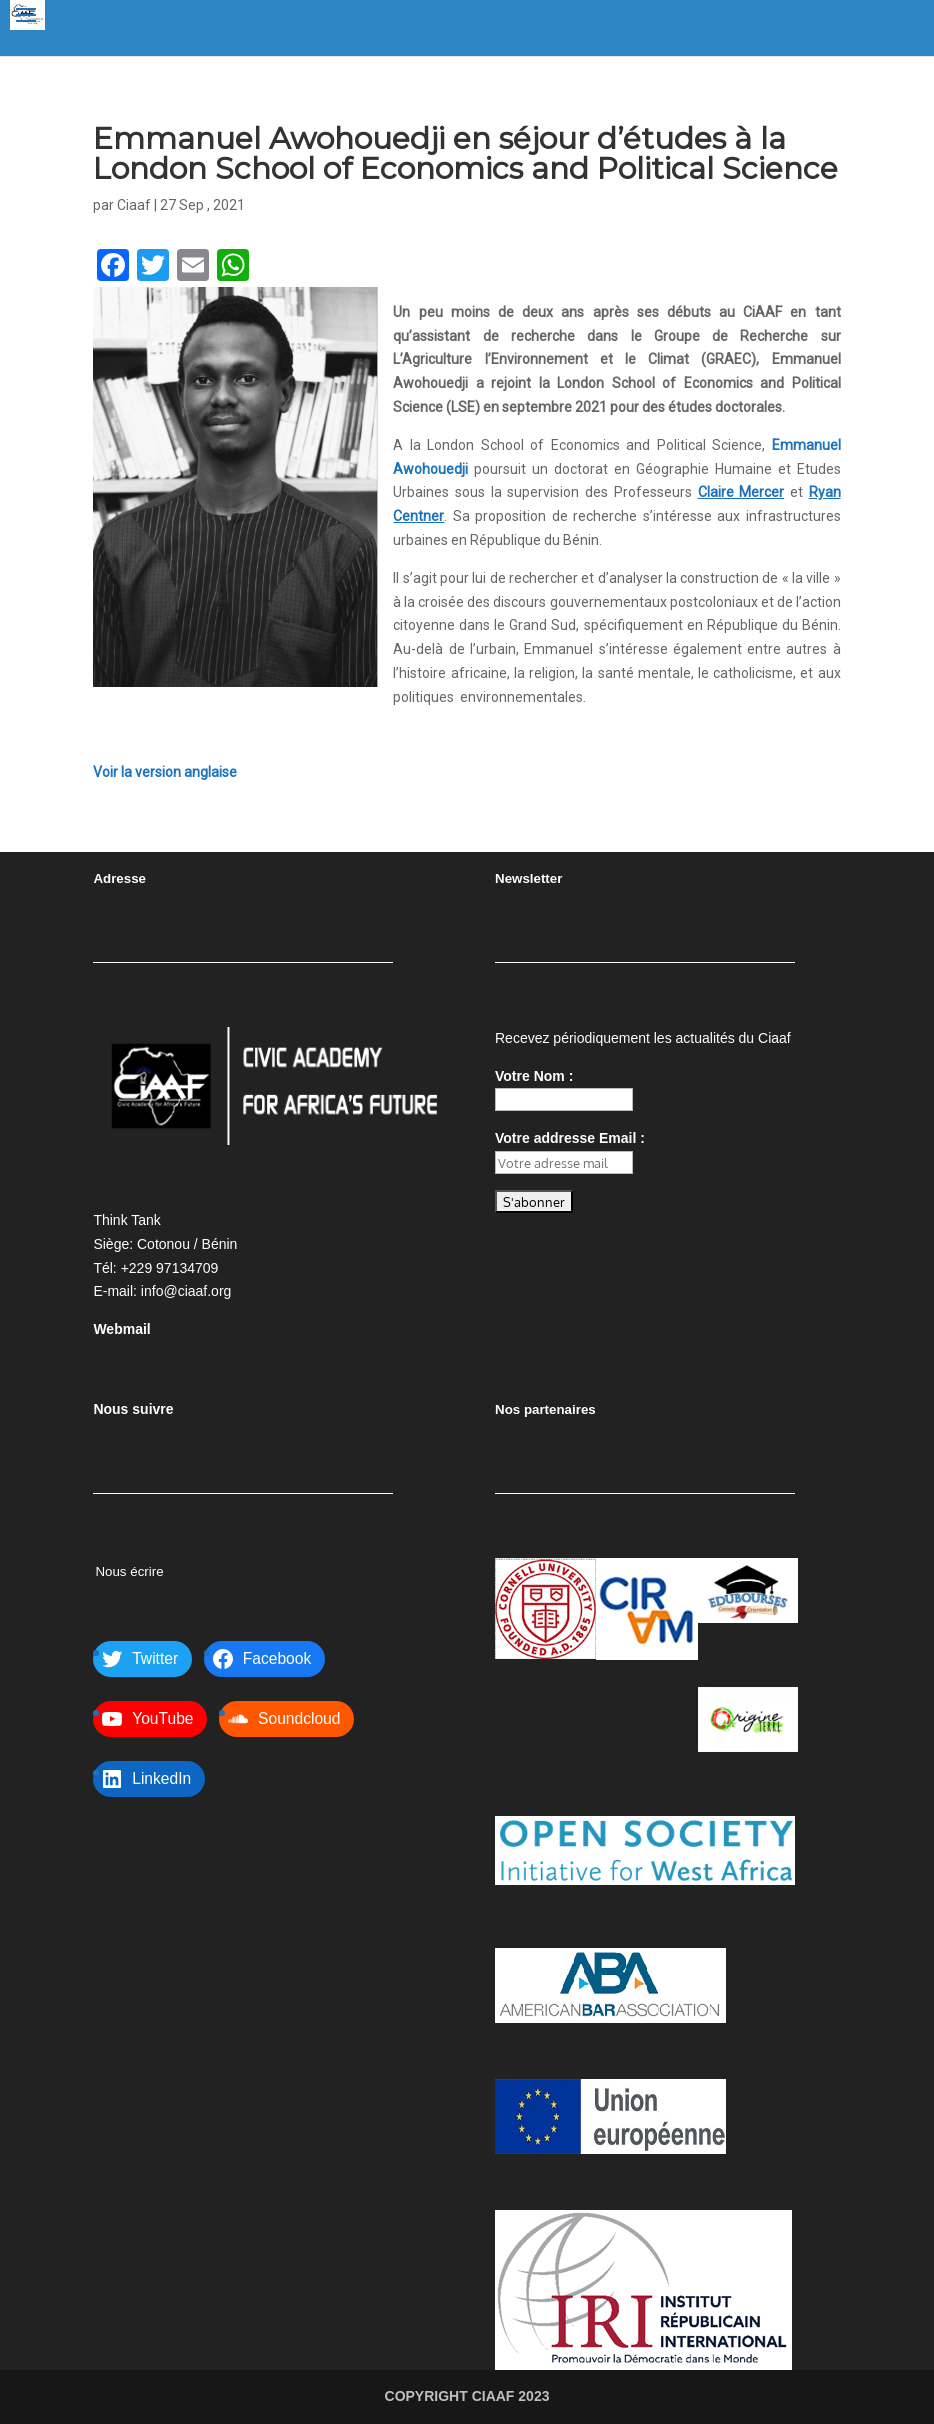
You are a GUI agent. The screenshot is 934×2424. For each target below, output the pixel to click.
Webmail (121, 1329)
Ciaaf (134, 205)
